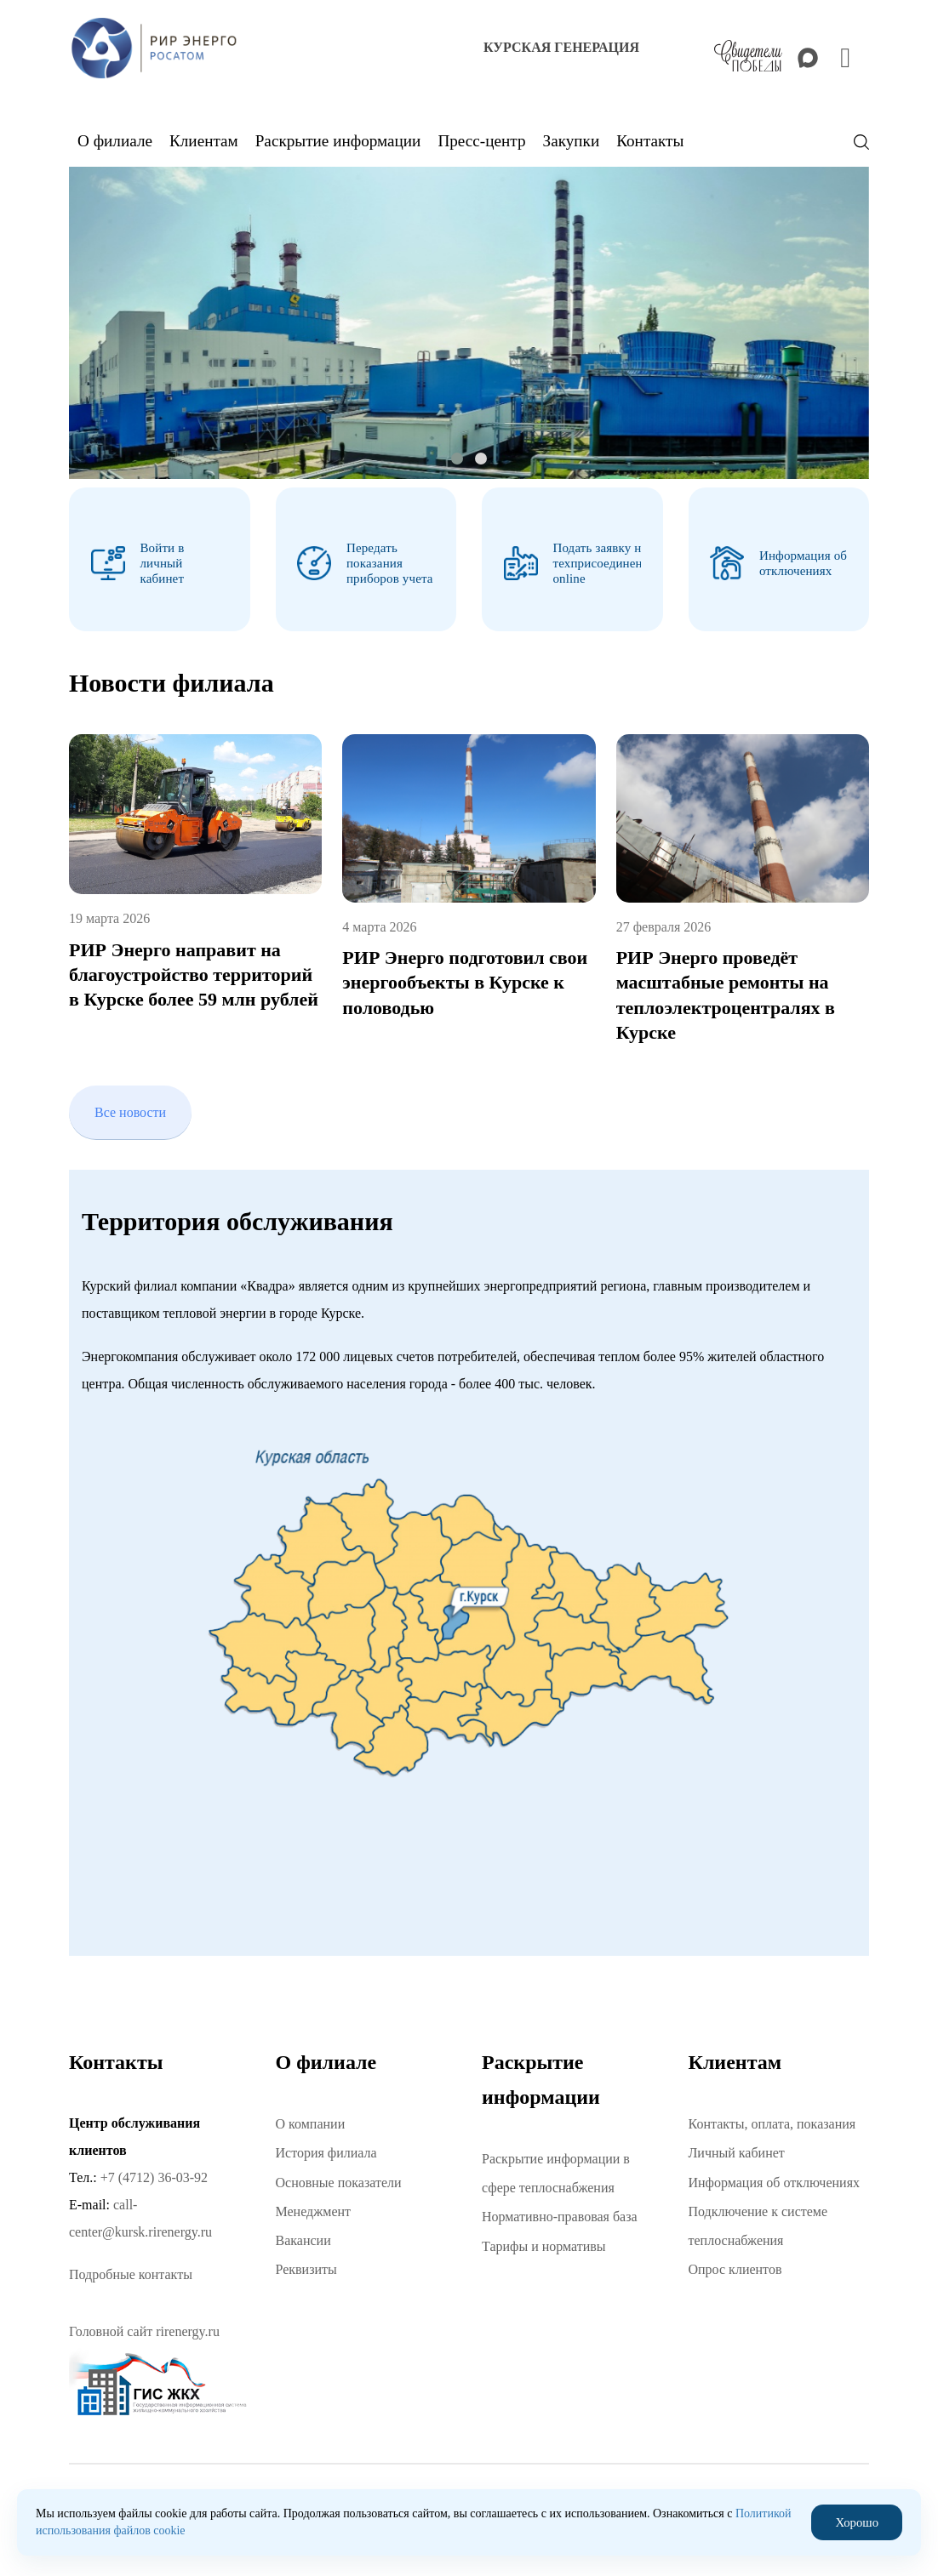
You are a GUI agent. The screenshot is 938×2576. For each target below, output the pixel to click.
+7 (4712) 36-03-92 (154, 2170)
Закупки (571, 141)
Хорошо (858, 2522)
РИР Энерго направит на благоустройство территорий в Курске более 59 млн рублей (193, 967)
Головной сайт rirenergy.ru (144, 2324)
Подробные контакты (130, 2267)
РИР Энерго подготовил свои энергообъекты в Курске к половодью (464, 976)
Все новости (130, 1105)
